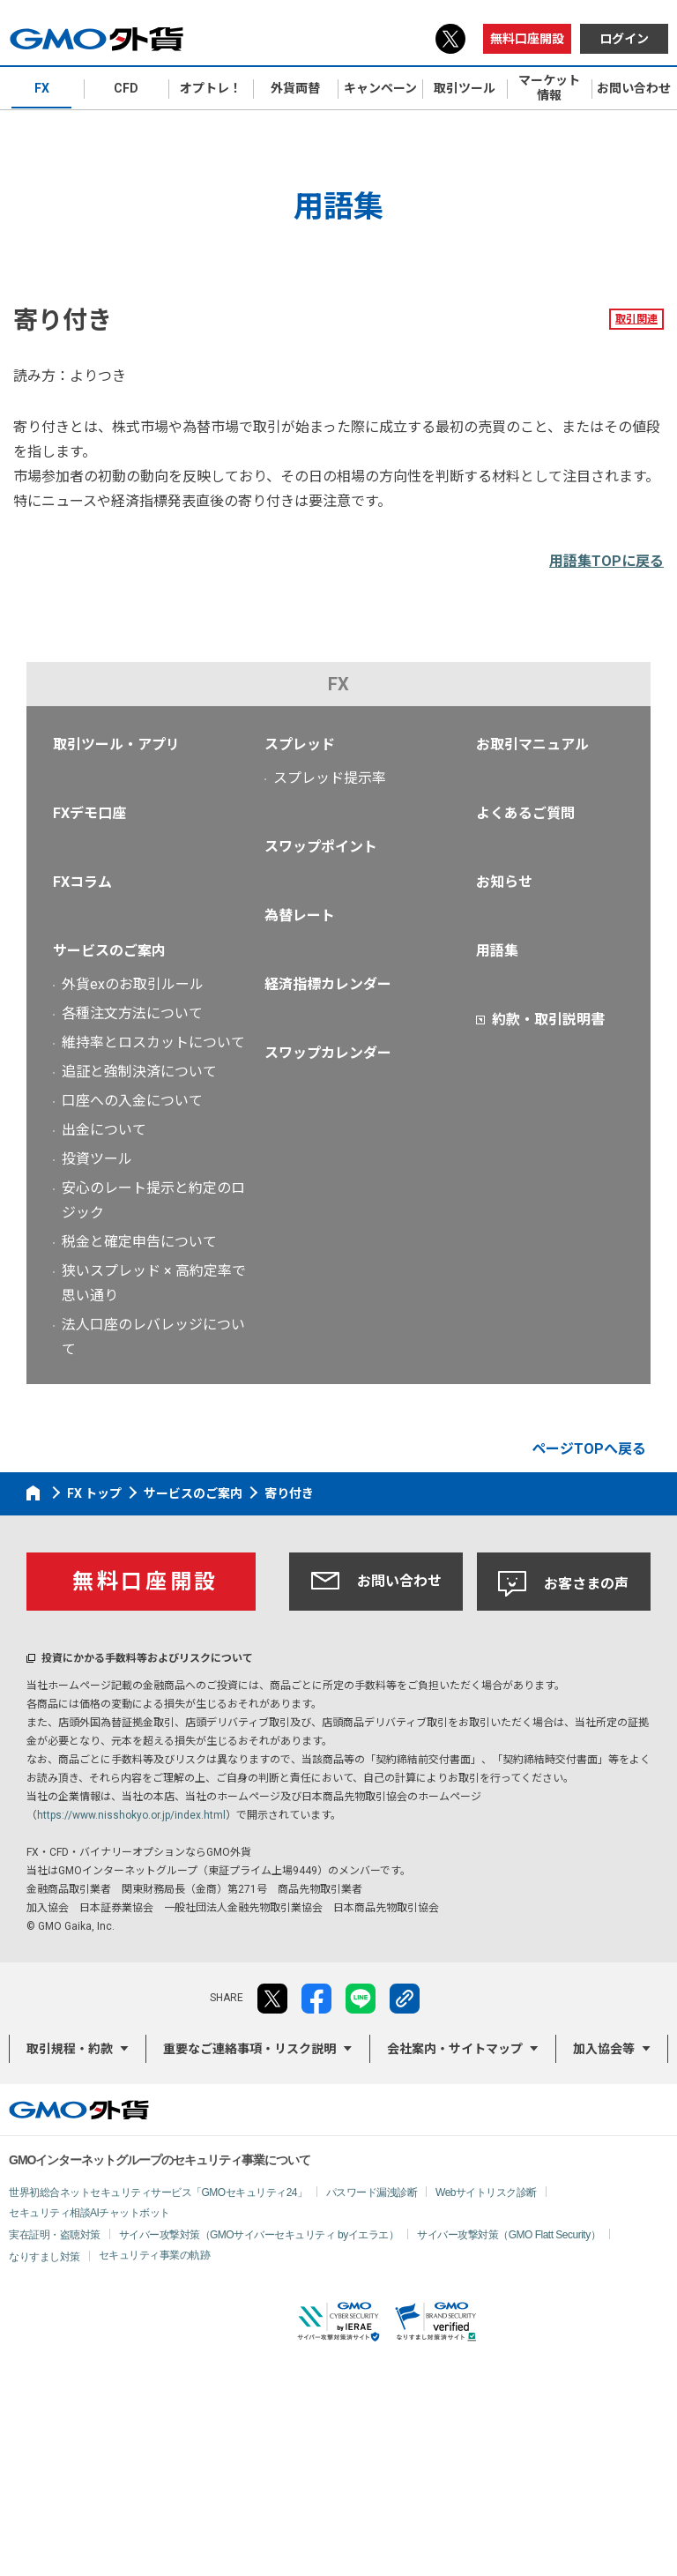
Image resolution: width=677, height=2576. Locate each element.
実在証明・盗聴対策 (54, 2235)
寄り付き (289, 1493)
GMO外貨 (79, 2109)
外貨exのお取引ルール (133, 984)
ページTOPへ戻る (589, 1449)
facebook (316, 1999)
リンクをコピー (405, 1999)
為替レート (299, 915)
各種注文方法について (132, 1013)
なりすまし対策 (44, 2257)
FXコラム (82, 882)
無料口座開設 (527, 39)
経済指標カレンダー (327, 984)
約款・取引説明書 (548, 1019)
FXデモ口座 (89, 813)
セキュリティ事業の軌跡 (155, 2255)
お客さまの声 (563, 1584)
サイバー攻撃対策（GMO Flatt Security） (508, 2235)
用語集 (497, 950)
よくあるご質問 (525, 813)
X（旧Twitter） (450, 39)
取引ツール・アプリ (116, 744)
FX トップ (94, 1493)
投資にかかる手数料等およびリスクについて (147, 1658)
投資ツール (97, 1158)
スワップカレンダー (327, 1053)
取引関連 (636, 319)
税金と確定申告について (139, 1241)
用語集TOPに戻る (606, 561)
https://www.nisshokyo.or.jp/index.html (131, 1815)
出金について (104, 1129)
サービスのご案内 (109, 950)
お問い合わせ (376, 1581)
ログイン (624, 39)
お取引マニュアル (532, 744)
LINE (361, 1999)
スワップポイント (320, 846)
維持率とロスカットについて (153, 1042)
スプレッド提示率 (329, 778)
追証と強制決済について (139, 1071)
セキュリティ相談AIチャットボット (89, 2213)
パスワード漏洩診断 (372, 2192)
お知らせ (504, 882)
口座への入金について (132, 1100)
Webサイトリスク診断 (486, 2192)
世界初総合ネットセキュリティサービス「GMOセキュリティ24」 (158, 2192)
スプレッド (299, 744)
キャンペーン (380, 88)
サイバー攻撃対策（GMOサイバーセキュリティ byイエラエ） (259, 2235)
